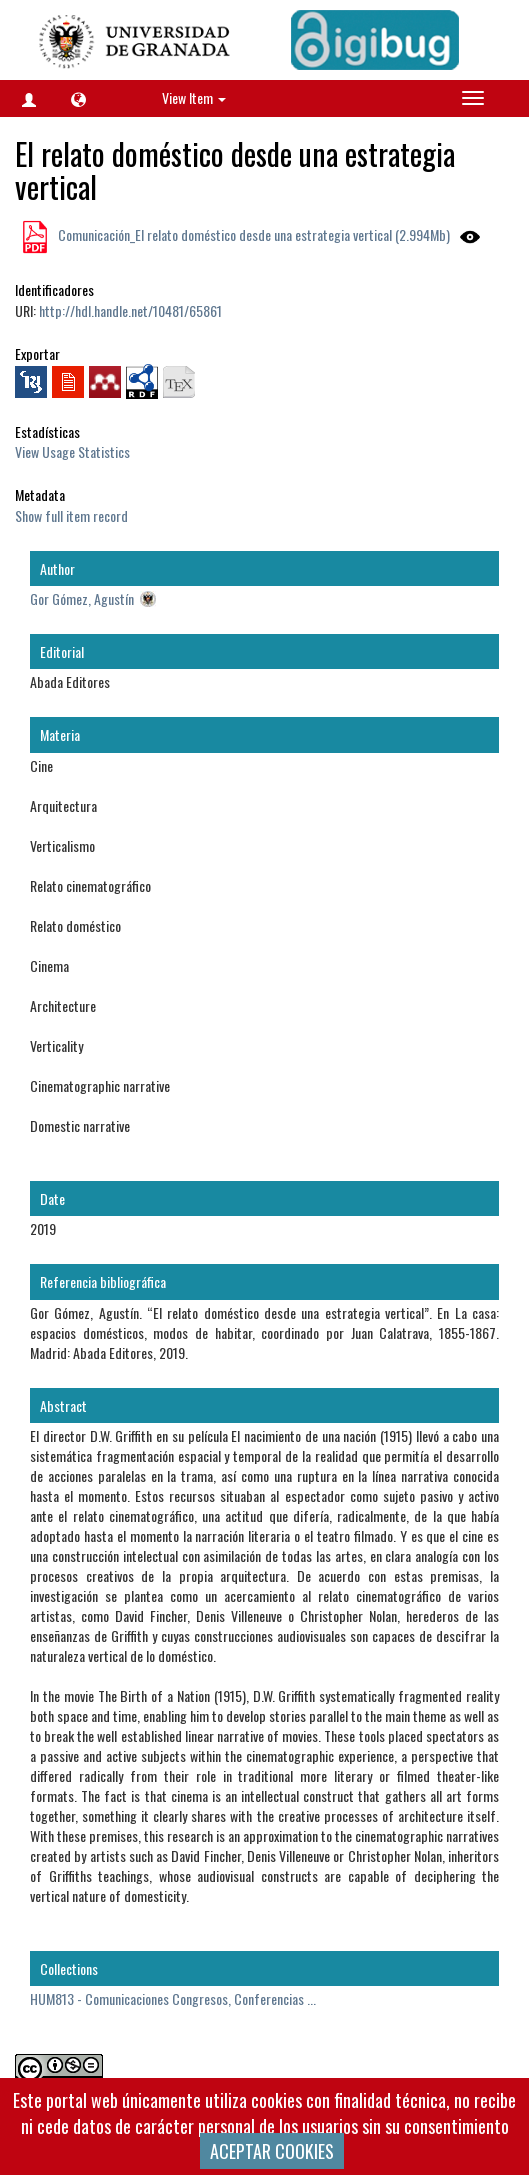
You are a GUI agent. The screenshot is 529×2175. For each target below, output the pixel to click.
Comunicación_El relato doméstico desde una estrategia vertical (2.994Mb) (252, 234)
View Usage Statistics (72, 451)
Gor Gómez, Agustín (82, 598)
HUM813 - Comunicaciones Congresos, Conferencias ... (173, 1998)
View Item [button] (194, 97)
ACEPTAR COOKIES (272, 2151)
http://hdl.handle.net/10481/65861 (130, 310)
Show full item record (71, 515)
